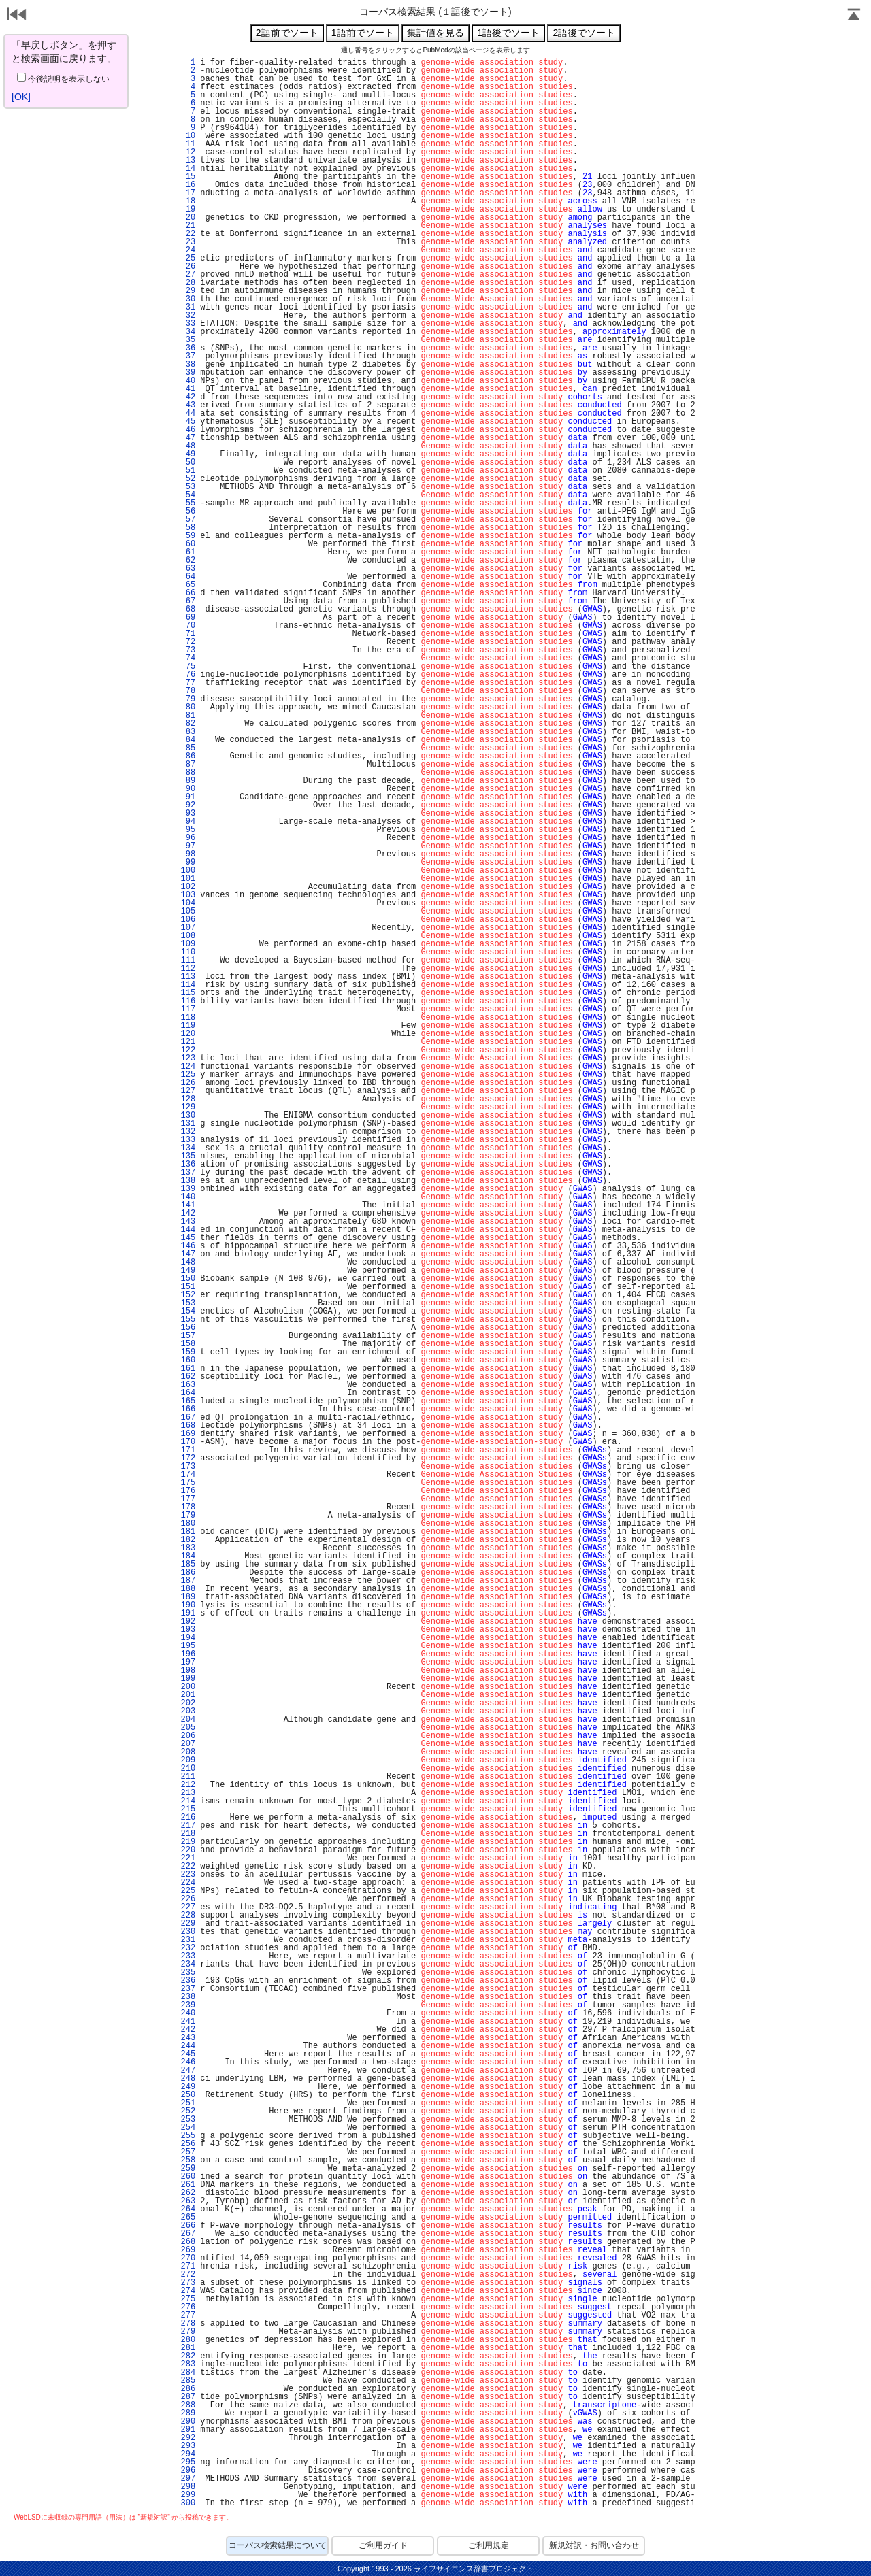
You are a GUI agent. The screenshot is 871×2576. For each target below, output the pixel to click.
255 (188, 2136)
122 (188, 1050)
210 (188, 1768)
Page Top (854, 15)
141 (188, 1205)
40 (188, 381)
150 (188, 1279)
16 (188, 185)
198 (188, 1670)
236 (188, 1981)
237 (188, 1989)
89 (188, 781)
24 (188, 250)
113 (188, 977)
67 (188, 601)
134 (188, 1148)
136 (188, 1164)
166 (188, 1409)
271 (188, 2266)
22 (188, 234)
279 (188, 2332)
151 (188, 1287)
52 (188, 479)
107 (188, 928)
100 (188, 870)
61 (188, 552)
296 (188, 2470)
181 (188, 1532)
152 (188, 1295)
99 (188, 862)
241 (188, 2021)
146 (188, 1246)
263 (188, 2201)
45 (188, 421)
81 (188, 715)
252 (188, 2111)
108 (188, 936)
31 (188, 307)
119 (188, 1026)
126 (188, 1083)
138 (188, 1181)
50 (188, 462)
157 (188, 1336)
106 (188, 919)
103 (188, 895)
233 (188, 1956)
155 (188, 1319)
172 (188, 1458)
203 (188, 1711)
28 (188, 283)
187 (188, 1581)
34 (188, 332)
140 (188, 1197)
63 (188, 568)
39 (188, 373)
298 (188, 2487)
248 (188, 2079)
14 (188, 168)
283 (188, 2364)
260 (188, 2176)
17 (188, 193)
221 (188, 1858)
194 (188, 1638)
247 (188, 2070)
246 (188, 2062)
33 (188, 324)
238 (188, 1997)
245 (188, 2054)
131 (188, 1123)
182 (188, 1540)
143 (188, 1221)
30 (188, 299)
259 (188, 2168)
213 (188, 1793)
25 (188, 258)
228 (188, 1915)
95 (188, 830)
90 (188, 789)
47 (188, 438)
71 (188, 634)
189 (188, 1597)
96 (188, 838)
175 (188, 1483)
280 (188, 2340)
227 (188, 1907)
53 (188, 487)
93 (188, 813)
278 (188, 2323)
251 (188, 2103)
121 (188, 1042)
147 (188, 1254)
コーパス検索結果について (278, 2545)
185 (188, 1564)
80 (188, 707)
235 (188, 1972)
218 (188, 1834)
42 (188, 397)
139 (188, 1189)
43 (188, 405)
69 (188, 617)
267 (188, 2234)
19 (188, 209)
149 (188, 1270)
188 (188, 1589)
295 (188, 2462)
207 (188, 1744)
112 (188, 968)
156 (188, 1328)
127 (188, 1091)
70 (188, 626)
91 (188, 797)
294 (188, 2454)
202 (188, 1703)
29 (188, 291)
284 (188, 2372)
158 (188, 1344)
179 (188, 1515)
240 (188, 2013)
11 (188, 144)
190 (188, 1605)
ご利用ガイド (383, 2545)
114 (188, 985)
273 (188, 2283)
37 (188, 356)
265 (188, 2217)
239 (188, 2005)
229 (188, 1923)
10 (188, 136)
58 (188, 528)
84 (188, 740)
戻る (17, 15)
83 (188, 732)
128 (188, 1099)
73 (188, 650)
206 (188, 1736)
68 (188, 609)
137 (188, 1172)
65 (188, 585)
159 (188, 1352)
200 (188, 1687)
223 (188, 1874)
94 (188, 821)
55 (188, 503)
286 (188, 2389)
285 (188, 2381)
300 (188, 2503)
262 (188, 2193)
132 (188, 1132)
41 (188, 389)
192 (188, 1621)
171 (188, 1450)
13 (188, 160)
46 (188, 430)
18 (188, 201)
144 (188, 1230)
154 (188, 1311)
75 (188, 666)
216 (188, 1817)
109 (188, 944)
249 (188, 2087)
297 (188, 2478)
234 (188, 1964)
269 (188, 2250)
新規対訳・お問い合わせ (594, 2545)
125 (188, 1075)
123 (188, 1058)
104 (188, 903)
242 (188, 2030)
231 (188, 1940)
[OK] (21, 96)
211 (188, 1777)
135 (188, 1156)
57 (188, 519)
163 (188, 1385)
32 (188, 315)
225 (188, 1891)
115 (188, 993)
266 (188, 2225)
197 (188, 1662)
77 (188, 683)
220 (188, 1850)
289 (188, 2413)
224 (188, 1883)
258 (188, 2160)
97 (188, 846)
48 (188, 446)
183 (188, 1548)
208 (188, 1752)
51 (188, 470)
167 (188, 1417)
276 (188, 2307)
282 (188, 2356)
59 (188, 536)
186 (188, 1572)
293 (188, 2446)
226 (188, 1899)
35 (188, 340)
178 (188, 1507)
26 (188, 266)
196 (188, 1654)
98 (188, 854)
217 (188, 1825)
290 (188, 2421)
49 (188, 454)
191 (188, 1613)
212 (188, 1785)
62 (188, 560)
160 (188, 1360)
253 (188, 2119)
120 (188, 1034)
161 (188, 1368)
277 (188, 2315)
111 (188, 960)
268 (188, 2242)
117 (188, 1009)
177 (188, 1499)
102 (188, 887)
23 (188, 242)
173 (188, 1466)
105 (188, 911)
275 (188, 2299)
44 (188, 413)
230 (188, 1932)
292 (188, 2438)
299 (188, 2495)
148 (188, 1262)
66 (188, 593)
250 (188, 2095)
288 (188, 2405)
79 (188, 699)
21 (188, 226)
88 (188, 772)
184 (188, 1556)
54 (188, 495)
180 (188, 1523)
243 (188, 2038)
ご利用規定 (488, 2545)
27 (188, 275)
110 (188, 952)
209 (188, 1760)
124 (188, 1066)
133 (188, 1140)
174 (188, 1474)
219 (188, 1842)
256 (188, 2144)
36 (188, 348)
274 (188, 2291)
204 (188, 1719)
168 (188, 1426)
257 (188, 2152)
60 (188, 544)
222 (188, 1866)
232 (188, 1948)
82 (188, 724)
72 (188, 642)
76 (188, 675)
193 (188, 1630)
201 (188, 1695)
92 (188, 805)
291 (188, 2430)
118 (188, 1017)
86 (188, 756)
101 (188, 879)
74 (188, 658)
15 (188, 177)
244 (188, 2046)
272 (188, 2274)
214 (188, 1801)
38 (188, 364)
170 (188, 1442)
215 (188, 1809)
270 (188, 2258)
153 (188, 1303)
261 (188, 2185)
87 (188, 764)
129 (188, 1107)
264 (188, 2209)
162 (188, 1377)
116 (188, 1001)
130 (188, 1115)
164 (188, 1393)
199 (188, 1679)
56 (188, 511)
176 (188, 1491)
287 (188, 2397)
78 (188, 691)
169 (188, 1434)
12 (188, 152)
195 (188, 1646)
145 (188, 1238)
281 (188, 2348)
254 (188, 2127)
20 (188, 217)
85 (188, 748)
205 (188, 1728)
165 (188, 1401)
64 (188, 577)
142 (188, 1213)
